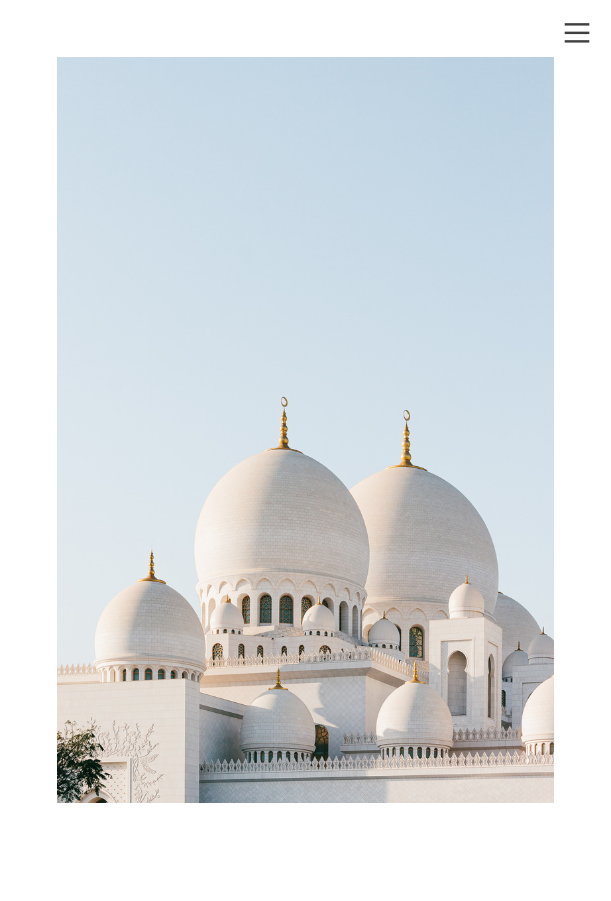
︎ (577, 33)
